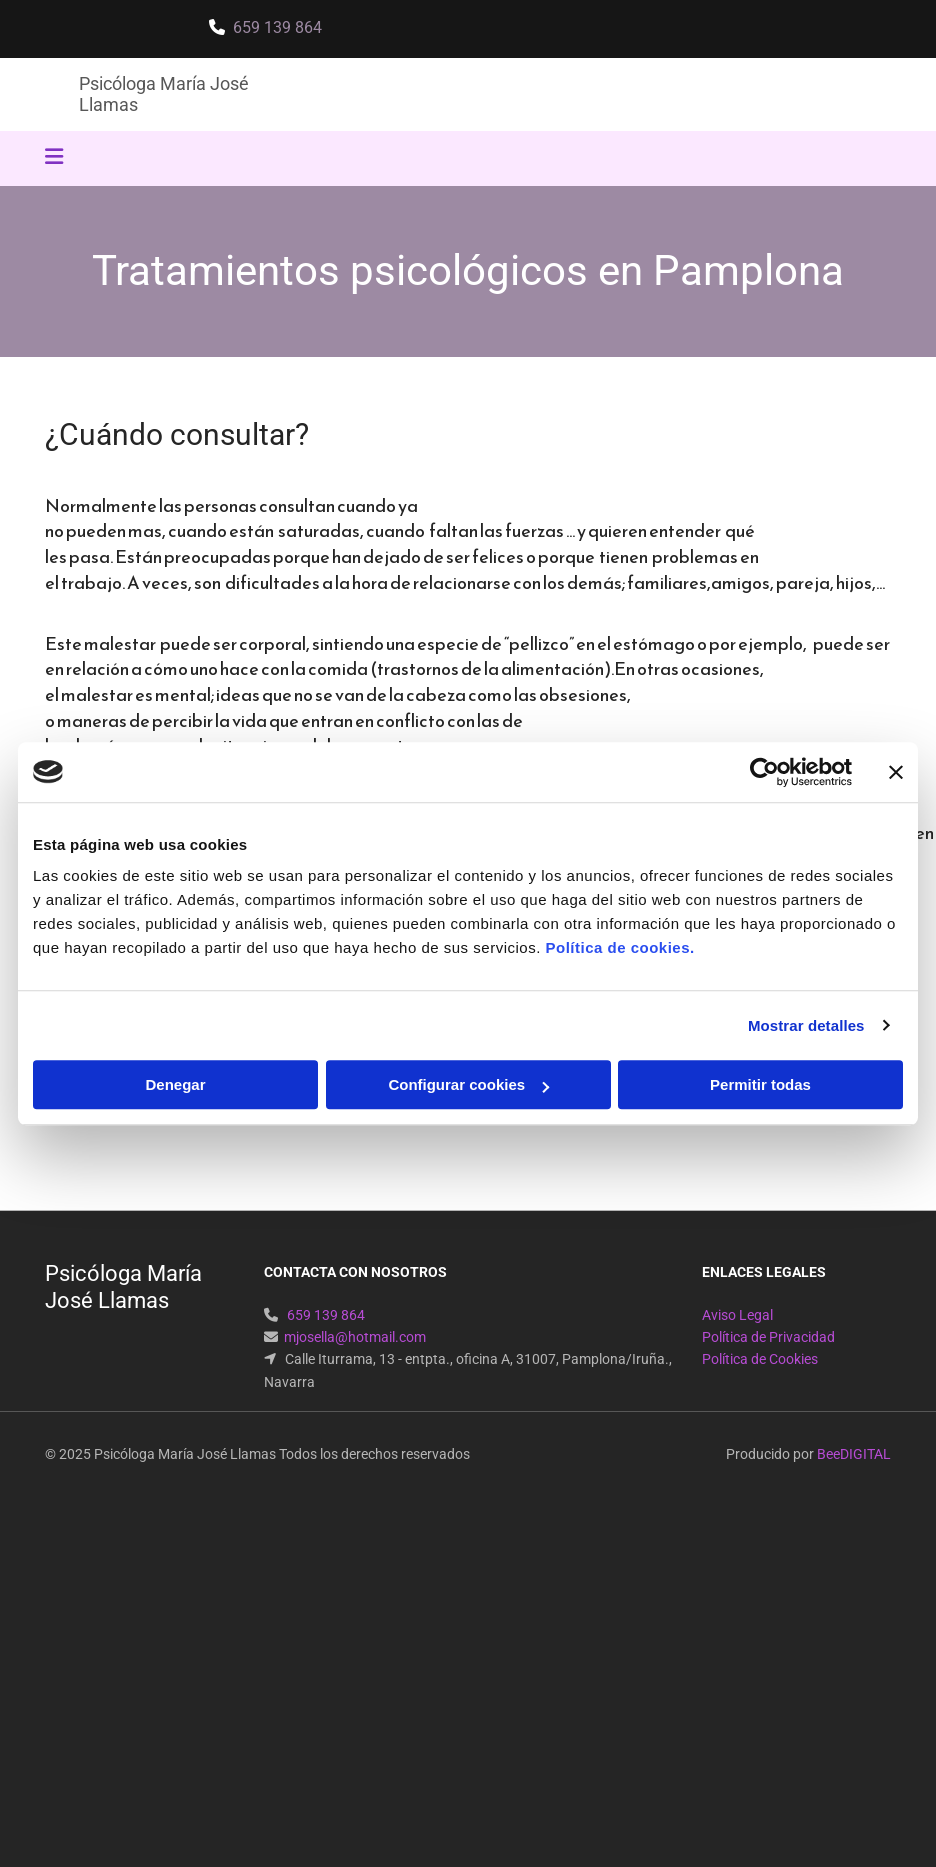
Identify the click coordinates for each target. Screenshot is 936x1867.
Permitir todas (760, 1084)
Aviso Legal (737, 1315)
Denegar (175, 1084)
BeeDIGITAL (854, 1454)
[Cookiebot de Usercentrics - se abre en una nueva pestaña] (764, 772)
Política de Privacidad (768, 1337)
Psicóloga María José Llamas (123, 1286)
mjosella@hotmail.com (355, 1337)
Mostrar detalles (806, 1025)
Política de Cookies (760, 1359)
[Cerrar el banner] (896, 772)
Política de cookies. (619, 947)
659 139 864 (277, 27)
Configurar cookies (468, 1084)
